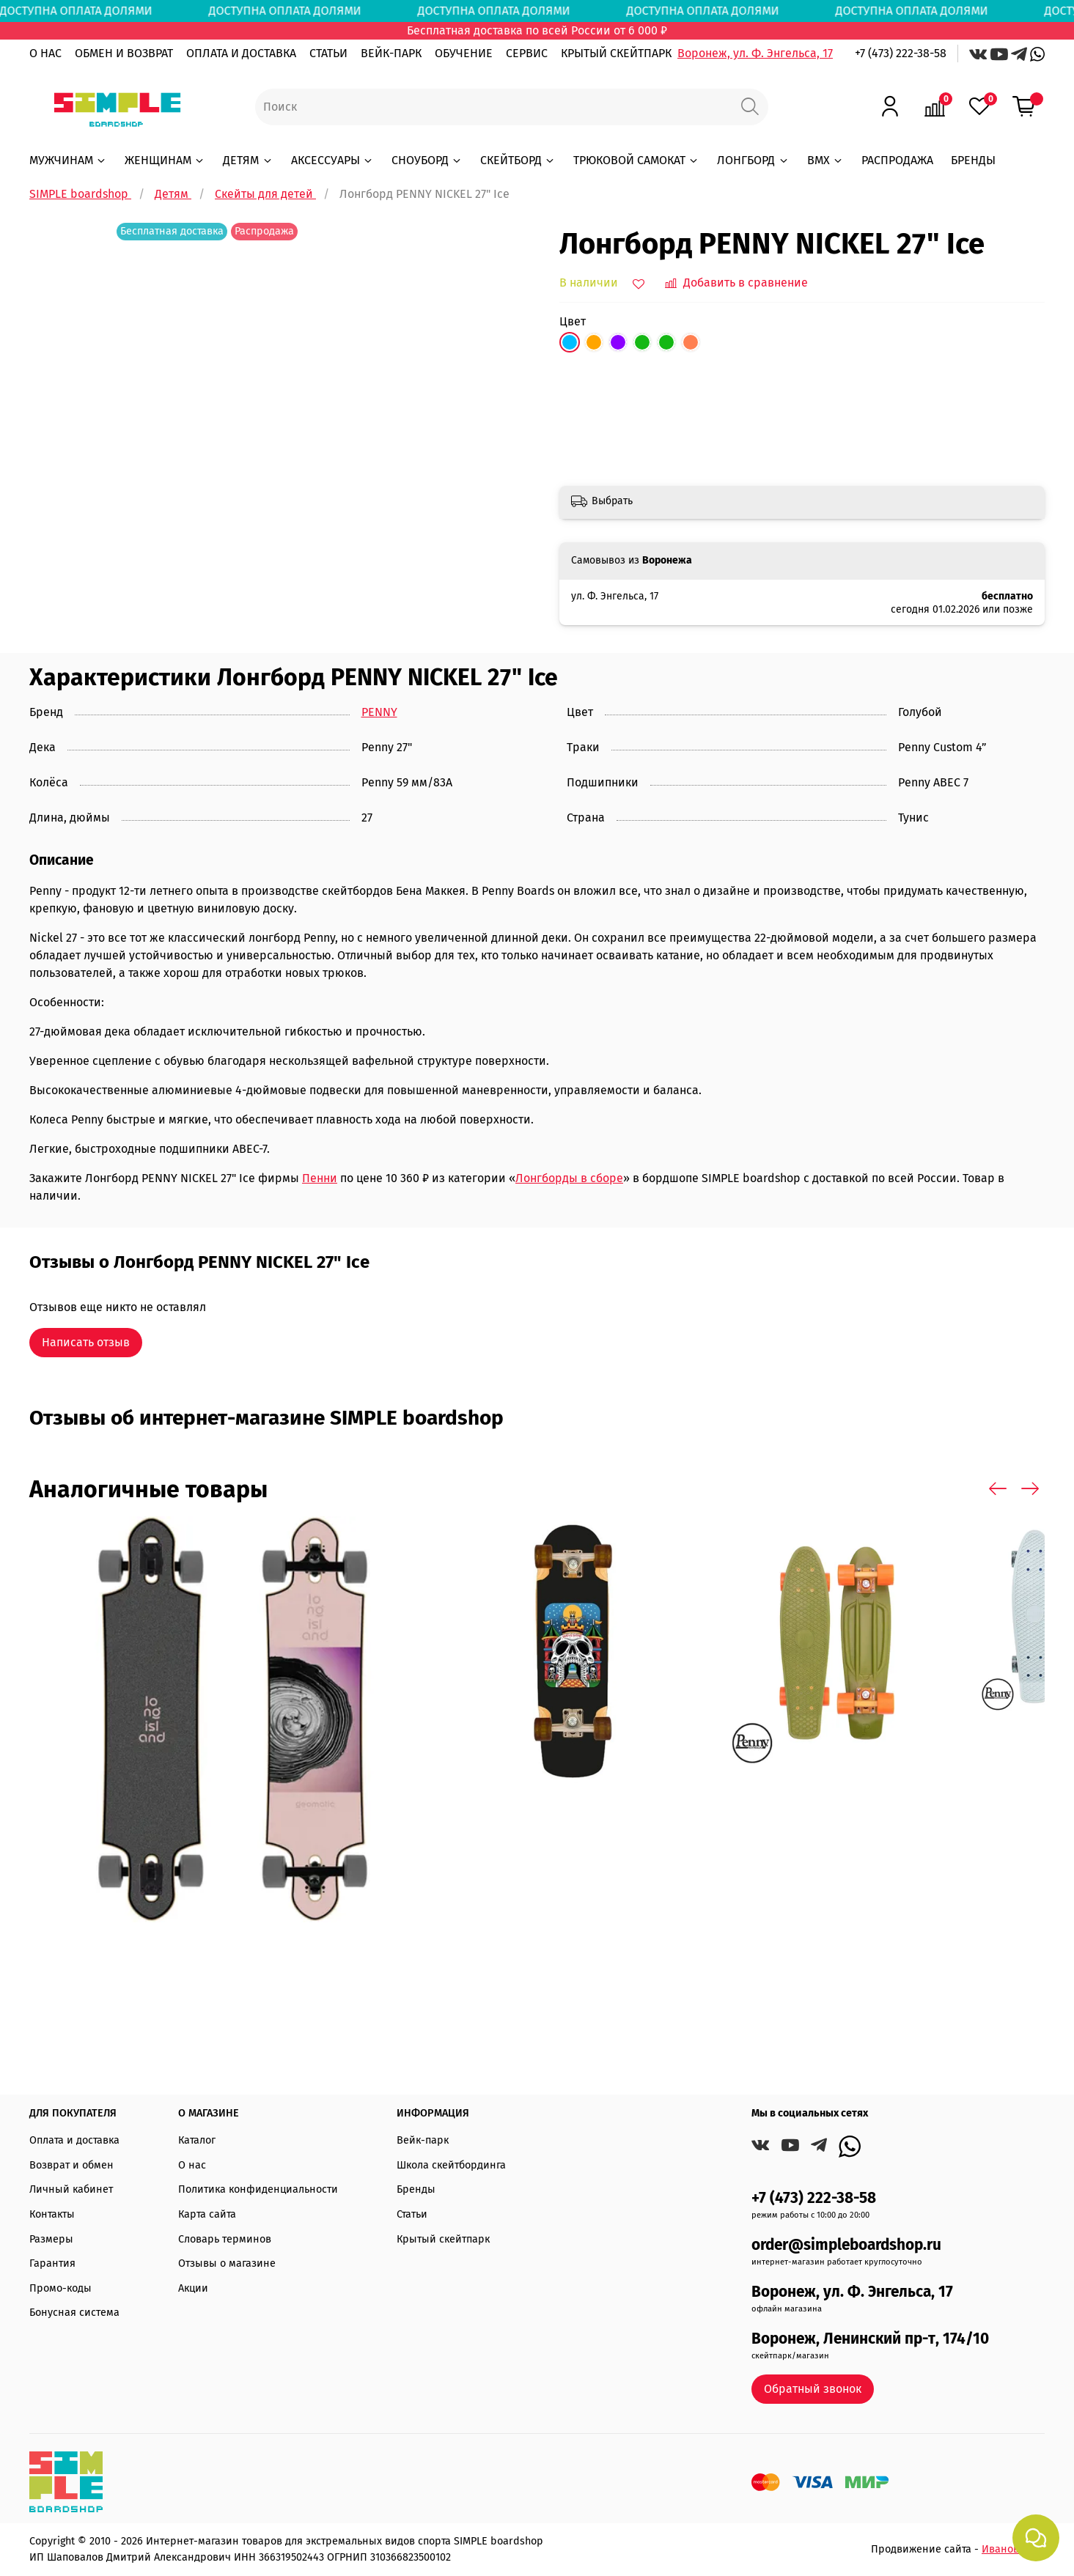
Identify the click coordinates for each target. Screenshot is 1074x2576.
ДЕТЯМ (248, 160)
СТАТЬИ (328, 53)
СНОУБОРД (427, 160)
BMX (825, 160)
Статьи (412, 2214)
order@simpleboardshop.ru (846, 2245)
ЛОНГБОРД (753, 160)
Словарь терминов (224, 2239)
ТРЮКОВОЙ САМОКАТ (636, 160)
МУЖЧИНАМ (68, 160)
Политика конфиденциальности (258, 2189)
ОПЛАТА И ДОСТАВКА (241, 53)
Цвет (572, 321)
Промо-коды (60, 2288)
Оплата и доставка (74, 2140)
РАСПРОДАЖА (897, 160)
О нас (192, 2165)
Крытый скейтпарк (443, 2239)
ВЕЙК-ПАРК (391, 53)
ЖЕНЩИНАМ (165, 160)
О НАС (45, 53)
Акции (193, 2288)
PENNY (379, 712)
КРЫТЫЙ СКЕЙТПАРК (616, 53)
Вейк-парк (423, 2140)
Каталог (197, 2140)
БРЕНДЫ (973, 160)
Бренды (416, 2189)
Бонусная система (74, 2312)
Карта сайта (207, 2214)
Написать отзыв (86, 1342)
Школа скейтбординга (451, 2165)
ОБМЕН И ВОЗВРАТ (124, 53)
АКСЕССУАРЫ (332, 160)
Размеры (51, 2239)
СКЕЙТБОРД (518, 160)
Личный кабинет (71, 2189)
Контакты (52, 2214)
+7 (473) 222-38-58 (900, 53)
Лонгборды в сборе (569, 1178)
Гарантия (52, 2263)
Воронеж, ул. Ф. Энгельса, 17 (755, 53)
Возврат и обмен (71, 2165)
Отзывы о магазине (227, 2263)
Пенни (319, 1178)
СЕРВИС (527, 53)
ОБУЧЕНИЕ (464, 53)
